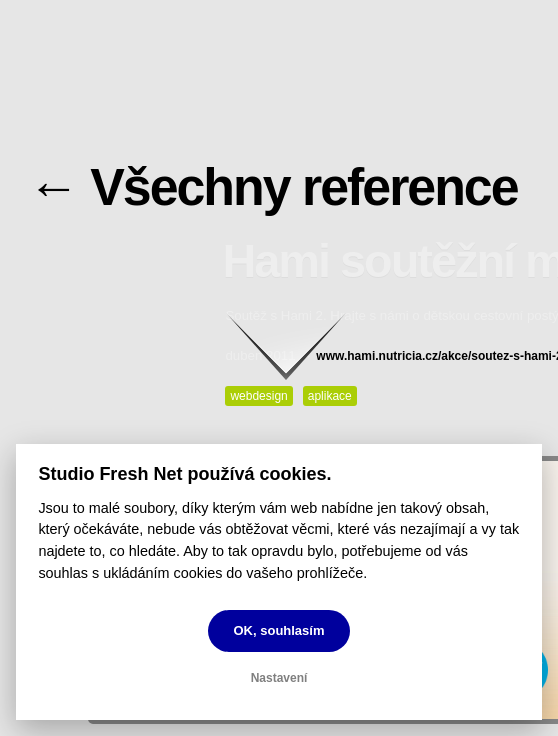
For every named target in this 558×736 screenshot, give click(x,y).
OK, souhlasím (278, 630)
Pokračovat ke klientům (296, 346)
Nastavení (279, 678)
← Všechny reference (273, 188)
